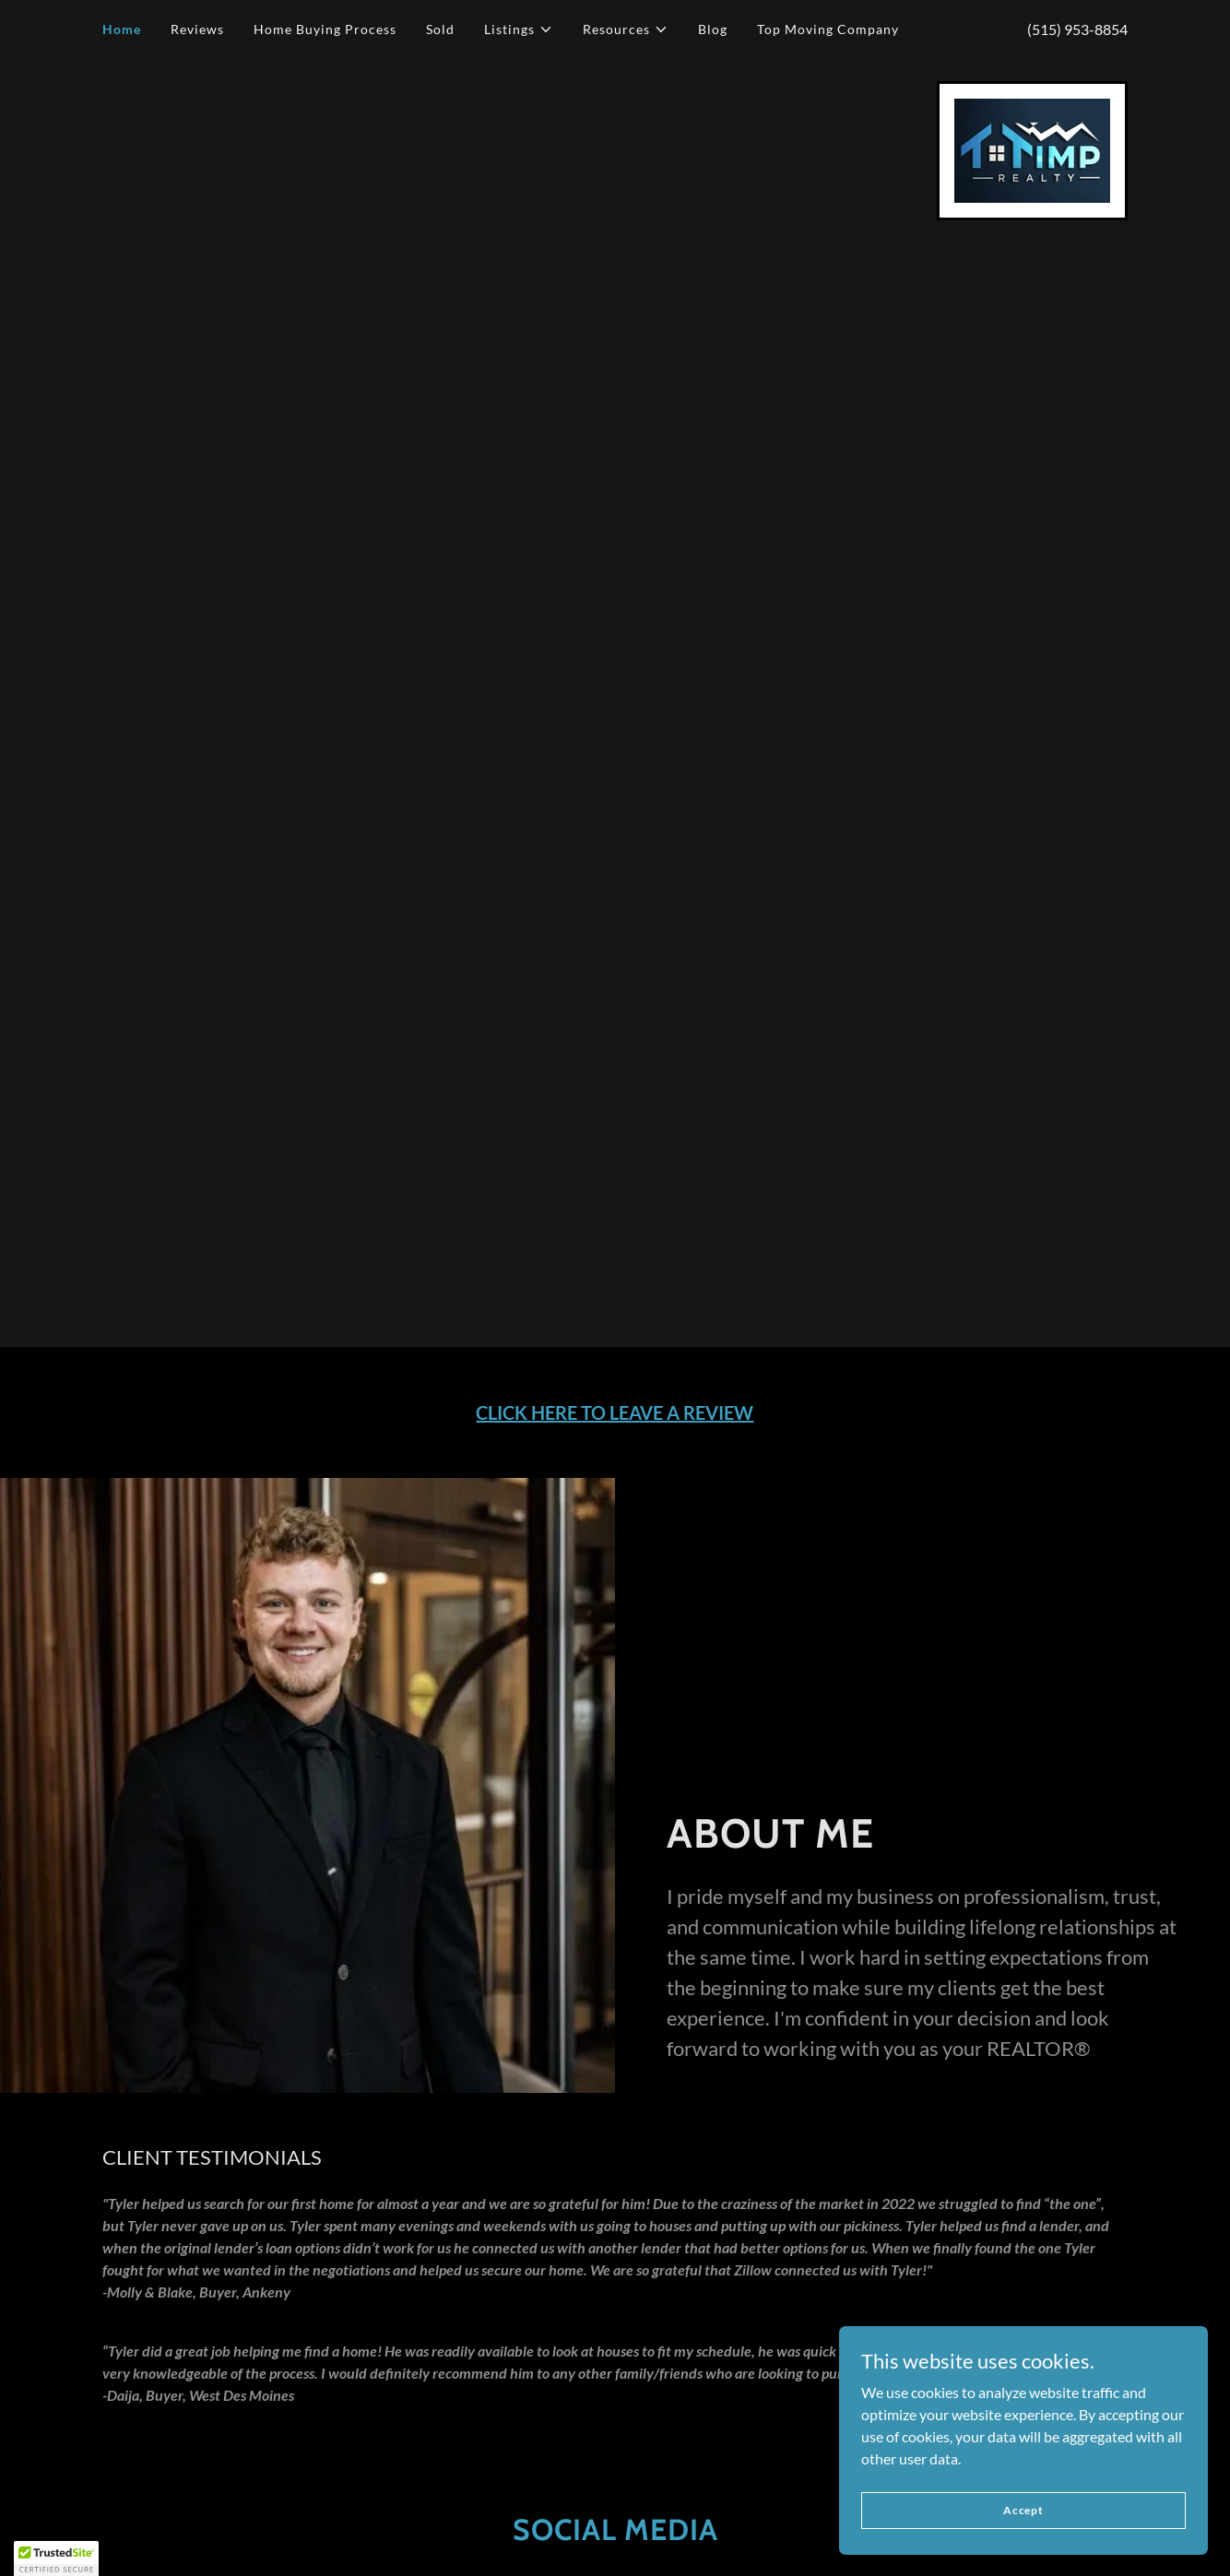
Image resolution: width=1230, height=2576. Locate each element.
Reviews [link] (197, 29)
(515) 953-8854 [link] (1077, 29)
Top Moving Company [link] (828, 29)
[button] (518, 29)
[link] (1032, 149)
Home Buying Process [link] (325, 29)
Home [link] (121, 29)
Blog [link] (712, 29)
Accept (1023, 2510)
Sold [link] (440, 29)
